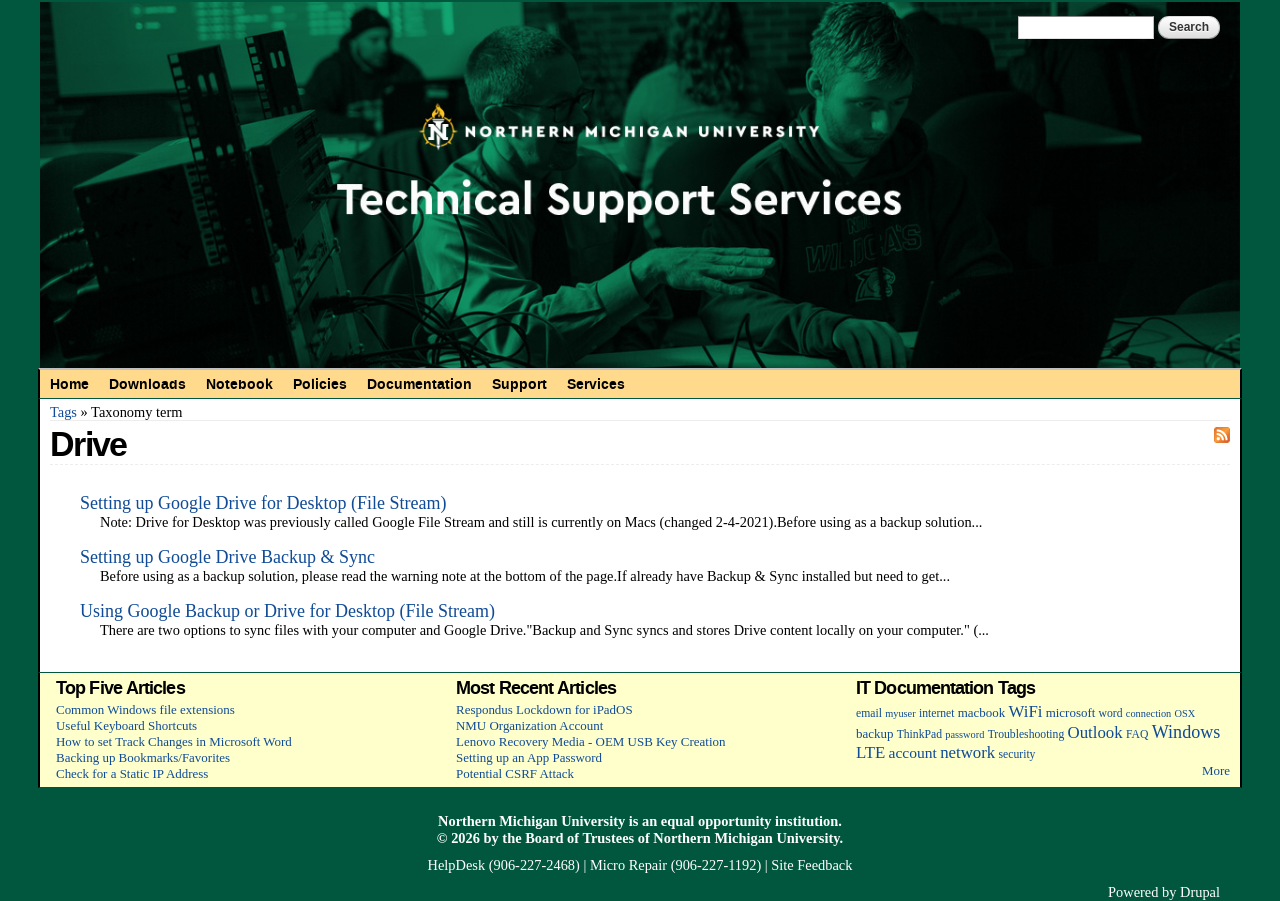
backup (874, 733)
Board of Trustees (579, 838)
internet (937, 713)
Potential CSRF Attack (515, 773)
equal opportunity (716, 821)
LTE (870, 752)
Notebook (239, 384)
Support (519, 384)
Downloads (147, 384)
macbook (981, 712)
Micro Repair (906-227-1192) (675, 865)
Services (596, 384)
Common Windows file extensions (145, 709)
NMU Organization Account (529, 725)
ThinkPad (919, 734)
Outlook (1095, 732)
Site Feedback (811, 865)
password (964, 734)
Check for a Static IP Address (132, 773)
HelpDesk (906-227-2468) (504, 865)
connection (1148, 713)
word (1111, 713)
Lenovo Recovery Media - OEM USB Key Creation (590, 741)
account (913, 752)
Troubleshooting (1026, 734)
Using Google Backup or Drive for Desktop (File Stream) (287, 611)
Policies (320, 384)
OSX (1185, 713)
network (967, 752)
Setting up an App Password (529, 757)
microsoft (1071, 712)
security (1017, 754)
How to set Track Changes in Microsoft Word (174, 741)
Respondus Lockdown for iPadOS (544, 709)
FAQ (1137, 734)
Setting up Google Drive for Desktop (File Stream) (263, 503)
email (869, 713)
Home (69, 384)
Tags (63, 412)
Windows (1186, 732)
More (1216, 770)
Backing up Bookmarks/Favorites (143, 757)
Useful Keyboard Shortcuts (126, 725)
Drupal (1200, 892)
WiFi (1026, 711)
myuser (900, 713)
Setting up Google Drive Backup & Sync (227, 557)
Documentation (419, 384)
